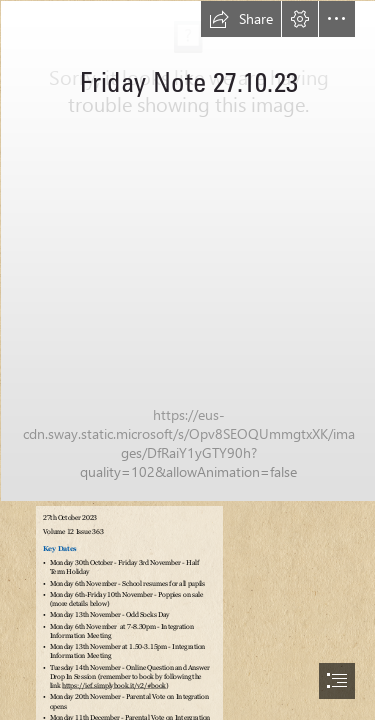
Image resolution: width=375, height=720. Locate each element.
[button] (241, 19)
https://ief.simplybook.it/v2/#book (115, 686)
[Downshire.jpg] (187, 250)
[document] (187, 360)
